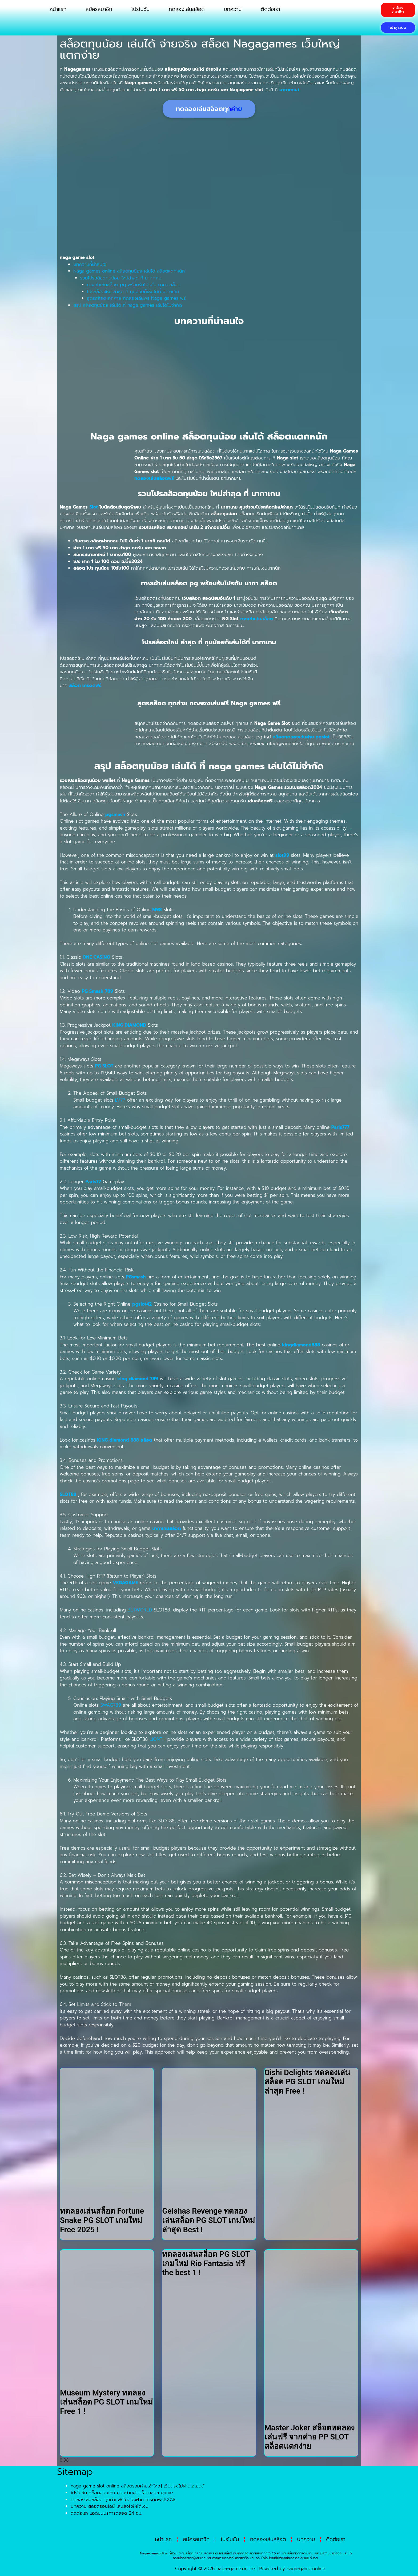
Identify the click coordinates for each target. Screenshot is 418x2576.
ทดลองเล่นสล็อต (186, 9)
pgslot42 (142, 1304)
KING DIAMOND (129, 1025)
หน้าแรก (58, 9)
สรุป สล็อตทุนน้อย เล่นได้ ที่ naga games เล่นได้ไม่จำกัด (127, 305)
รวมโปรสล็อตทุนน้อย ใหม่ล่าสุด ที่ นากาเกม (121, 277)
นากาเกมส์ (289, 89)
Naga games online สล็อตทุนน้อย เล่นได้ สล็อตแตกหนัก (129, 270)
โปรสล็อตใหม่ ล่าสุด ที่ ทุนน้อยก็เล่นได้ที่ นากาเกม (133, 291)
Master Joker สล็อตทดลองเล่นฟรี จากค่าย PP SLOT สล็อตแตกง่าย (309, 2437)
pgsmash (115, 814)
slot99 (282, 855)
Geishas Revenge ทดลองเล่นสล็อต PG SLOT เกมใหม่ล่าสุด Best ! (208, 2220)
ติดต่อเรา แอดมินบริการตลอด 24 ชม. (106, 2513)
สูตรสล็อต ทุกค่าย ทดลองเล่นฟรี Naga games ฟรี (136, 298)
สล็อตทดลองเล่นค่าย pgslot (300, 736)
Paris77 (93, 1181)
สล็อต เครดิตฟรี (85, 685)
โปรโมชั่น (140, 9)
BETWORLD (139, 1609)
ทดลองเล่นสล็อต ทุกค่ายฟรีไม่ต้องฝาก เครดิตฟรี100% (123, 2499)
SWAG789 (111, 1705)
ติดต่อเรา (270, 9)
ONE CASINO (96, 957)
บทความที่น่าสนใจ (89, 264)
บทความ (233, 9)
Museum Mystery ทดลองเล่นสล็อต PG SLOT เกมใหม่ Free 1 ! (106, 2402)
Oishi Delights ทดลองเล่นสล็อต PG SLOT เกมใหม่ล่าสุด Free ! (307, 2082)
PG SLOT (104, 1065)
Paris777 (340, 1127)
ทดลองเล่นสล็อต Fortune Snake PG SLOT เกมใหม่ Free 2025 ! (102, 2220)
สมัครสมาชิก (99, 9)
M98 (157, 909)
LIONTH (158, 1739)
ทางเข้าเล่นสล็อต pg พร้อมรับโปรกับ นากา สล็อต (133, 284)
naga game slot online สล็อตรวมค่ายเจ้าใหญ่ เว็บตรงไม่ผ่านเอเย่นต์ (137, 2485)
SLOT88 (68, 1494)
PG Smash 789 (97, 991)
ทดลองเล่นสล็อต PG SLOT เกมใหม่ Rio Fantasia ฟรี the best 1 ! (206, 2263)
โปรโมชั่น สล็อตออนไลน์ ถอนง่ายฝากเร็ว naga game (122, 2492)
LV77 (120, 1100)
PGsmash (136, 1276)
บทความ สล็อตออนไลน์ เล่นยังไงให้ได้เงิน (109, 2506)
